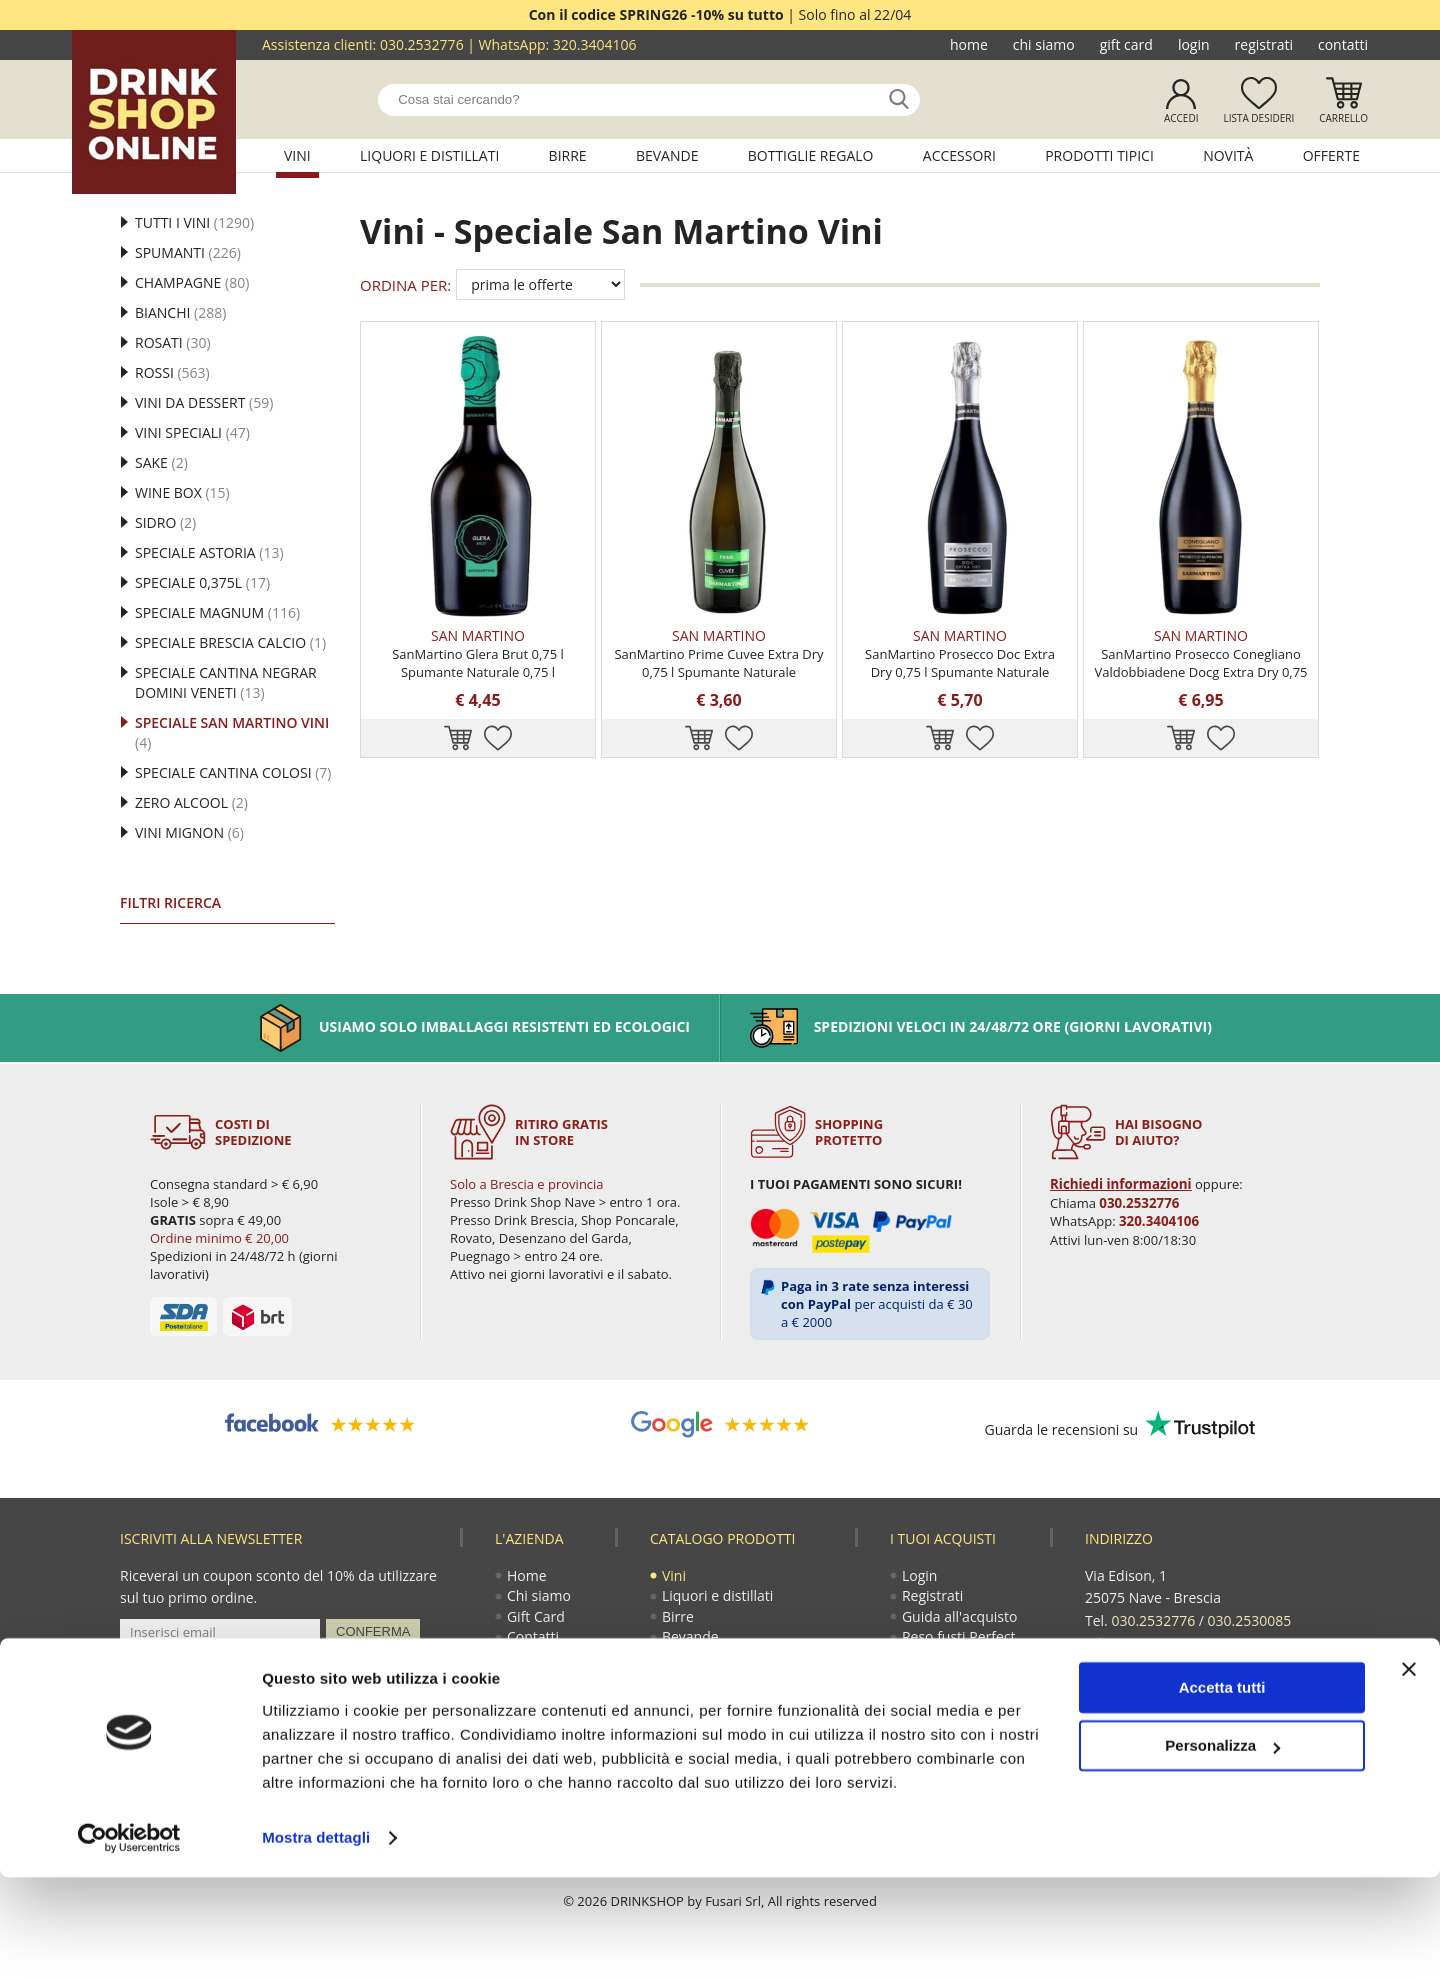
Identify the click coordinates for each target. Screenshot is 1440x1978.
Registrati (1264, 44)
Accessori (959, 155)
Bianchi (180, 312)
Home (969, 44)
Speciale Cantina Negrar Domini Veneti (226, 682)
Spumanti (188, 252)
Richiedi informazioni (1119, 1184)
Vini (297, 155)
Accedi (1181, 118)
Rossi (172, 372)
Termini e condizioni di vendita (969, 1687)
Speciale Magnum (217, 612)
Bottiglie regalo (811, 155)
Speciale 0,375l (202, 582)
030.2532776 (422, 44)
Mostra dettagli (316, 1938)
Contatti (1343, 44)
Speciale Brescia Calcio (230, 642)
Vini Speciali (192, 432)
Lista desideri (1258, 118)
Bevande (667, 155)
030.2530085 (1250, 1619)
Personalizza (1222, 1846)
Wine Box (182, 492)
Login (1194, 44)
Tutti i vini (194, 222)
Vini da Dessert (204, 402)
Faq (915, 1717)
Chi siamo (1044, 44)
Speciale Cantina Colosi (233, 772)
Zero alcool (191, 802)
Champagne (192, 282)
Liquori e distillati (429, 155)
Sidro (165, 522)
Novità (1228, 155)
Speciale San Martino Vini (232, 732)
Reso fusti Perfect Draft (960, 1649)
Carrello (1343, 118)
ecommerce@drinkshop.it (1212, 1663)
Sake (161, 462)
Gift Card (1126, 44)
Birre (568, 155)
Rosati (173, 342)
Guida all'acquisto (960, 1619)
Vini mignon (189, 832)
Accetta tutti (1222, 1788)
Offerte (1331, 155)
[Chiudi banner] (1409, 1770)
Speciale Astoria (209, 552)
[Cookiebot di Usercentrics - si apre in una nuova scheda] (129, 1939)
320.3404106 (595, 44)
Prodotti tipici (1099, 155)
